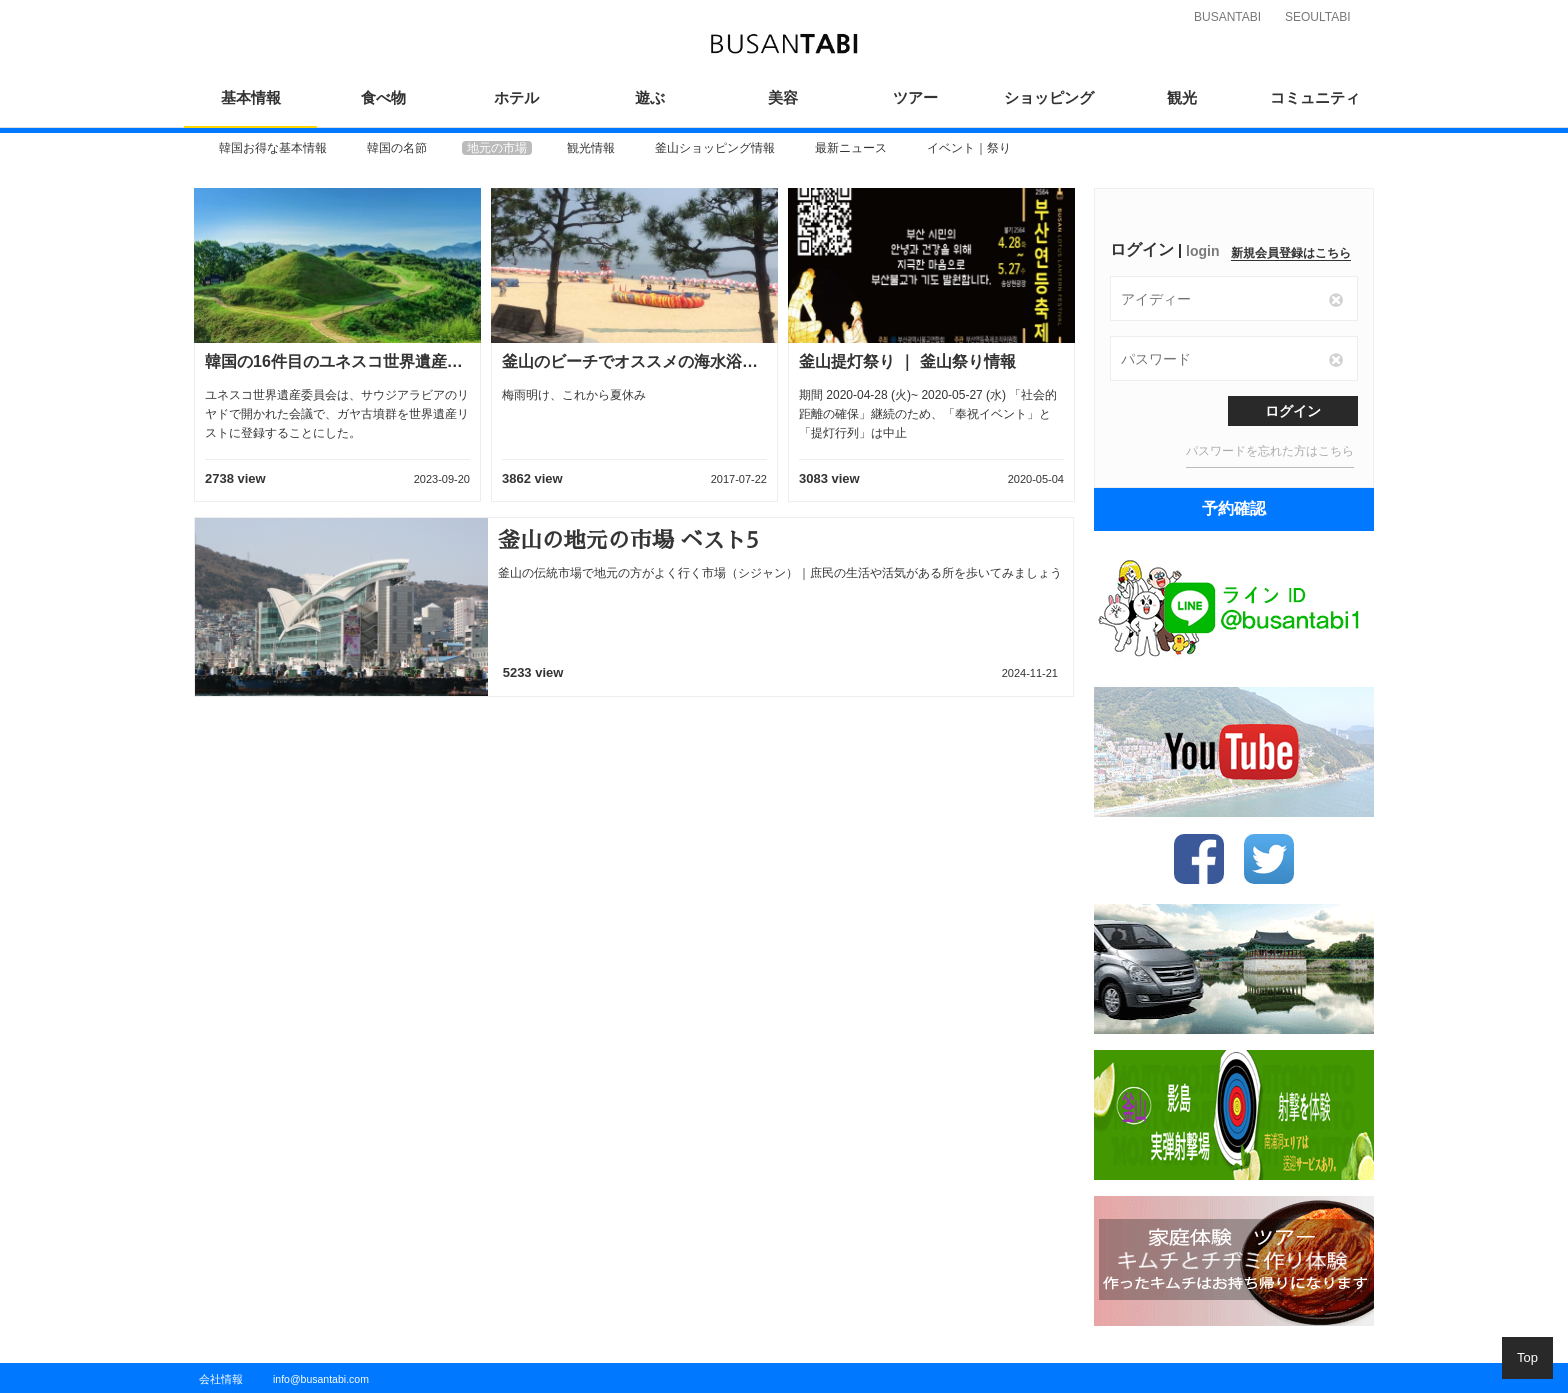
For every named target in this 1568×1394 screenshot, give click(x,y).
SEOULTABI (1318, 17)
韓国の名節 (397, 148)
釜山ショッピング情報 (715, 148)
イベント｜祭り (969, 148)
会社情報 (221, 1379)
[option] (273, 148)
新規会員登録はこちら (1291, 253)
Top (1527, 1357)
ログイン (1293, 411)
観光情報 (591, 148)
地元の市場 (497, 148)
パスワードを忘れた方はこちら (1270, 451)
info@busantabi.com (321, 1379)
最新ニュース (851, 148)
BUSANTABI (1227, 17)
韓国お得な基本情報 (273, 148)
